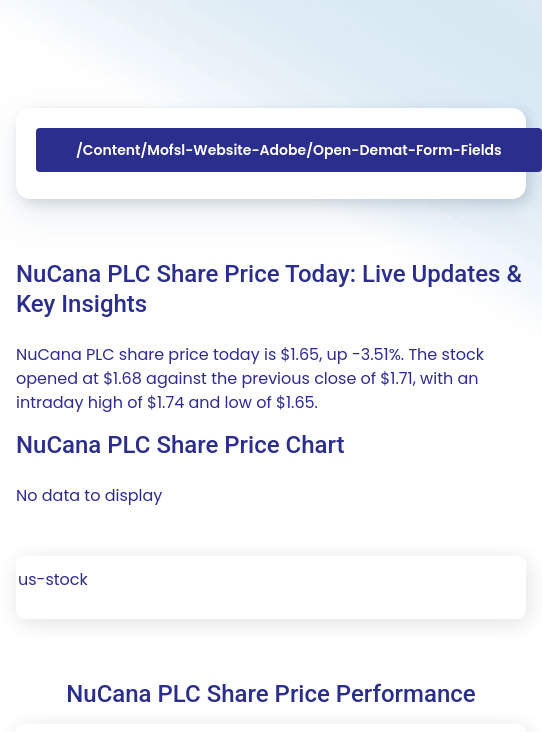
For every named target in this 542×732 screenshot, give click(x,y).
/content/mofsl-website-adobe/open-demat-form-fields (289, 150)
